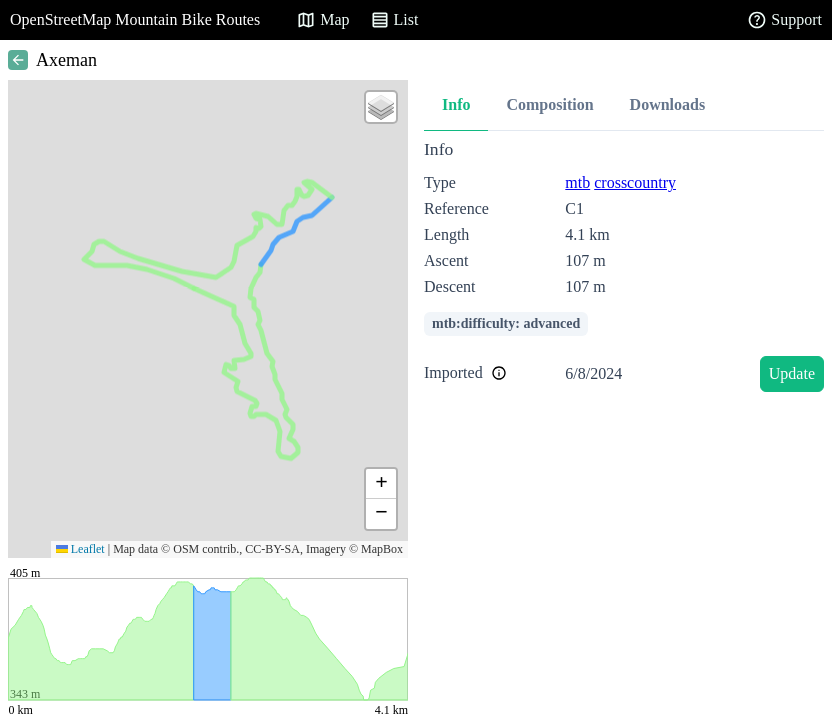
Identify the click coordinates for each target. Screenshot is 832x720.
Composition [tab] (549, 104)
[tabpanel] (624, 269)
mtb (577, 182)
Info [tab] (456, 104)
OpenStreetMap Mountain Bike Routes (135, 19)
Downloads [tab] (668, 104)
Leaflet (80, 549)
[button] (381, 107)
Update (792, 373)
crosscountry (635, 182)
